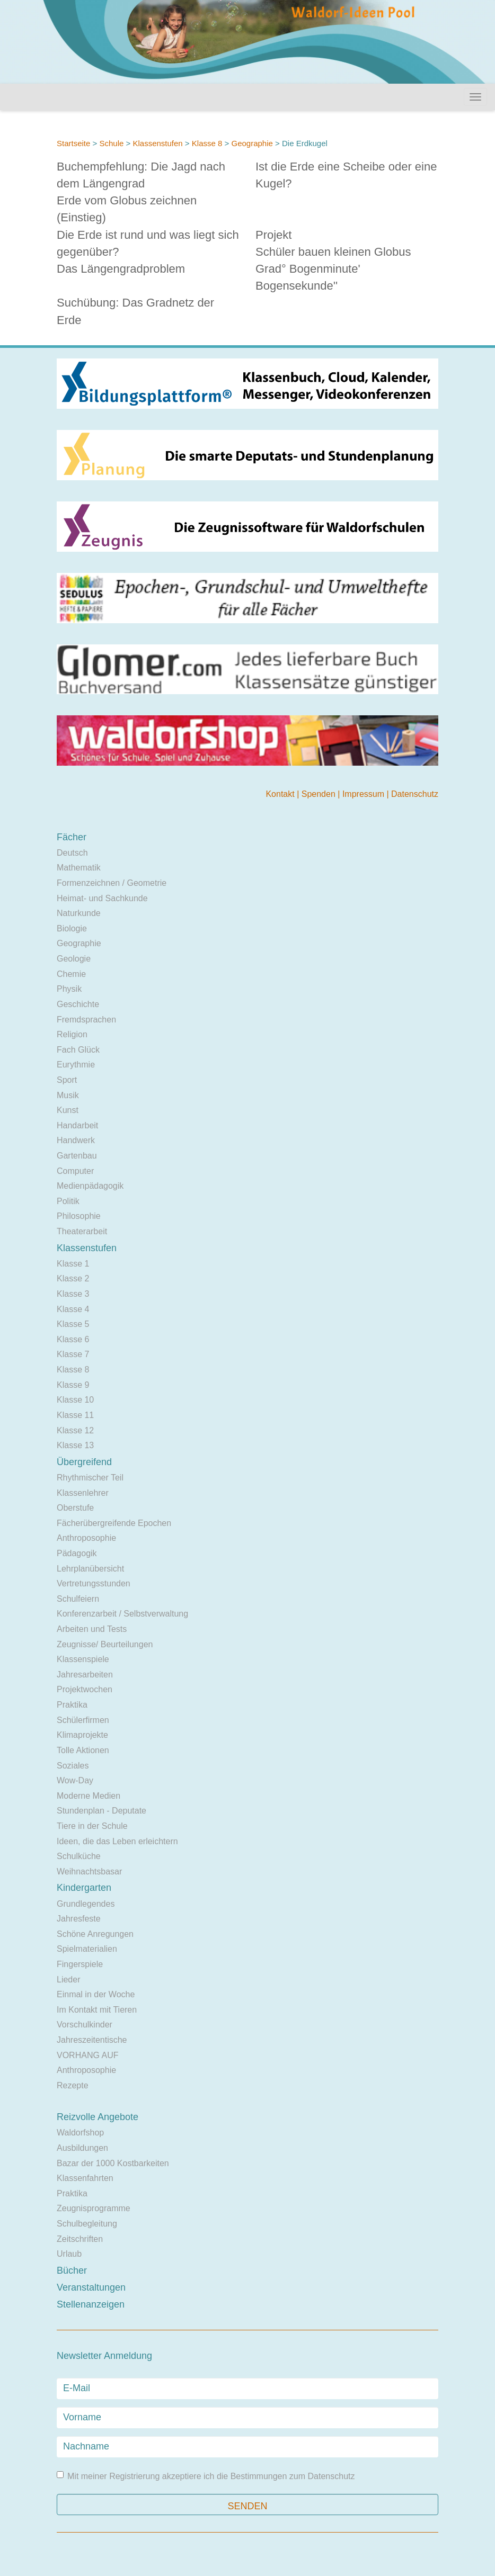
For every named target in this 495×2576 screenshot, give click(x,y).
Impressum (364, 793)
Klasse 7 (73, 1354)
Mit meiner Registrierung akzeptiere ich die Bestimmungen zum (206, 2476)
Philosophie (79, 1215)
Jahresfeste (79, 1918)
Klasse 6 (73, 1339)
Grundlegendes (85, 1903)
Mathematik (79, 867)
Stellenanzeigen (91, 2304)
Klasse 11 (75, 1415)
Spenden (320, 793)
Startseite (73, 143)
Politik (68, 1201)
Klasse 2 (73, 1278)
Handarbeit (77, 1125)
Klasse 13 (75, 1445)
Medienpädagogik (90, 1185)
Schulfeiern (78, 1598)
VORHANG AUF (87, 2055)
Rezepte (73, 2085)
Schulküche (79, 1856)
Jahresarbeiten (85, 1674)
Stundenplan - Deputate (101, 1810)
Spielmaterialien (87, 1948)
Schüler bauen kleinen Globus (333, 251)
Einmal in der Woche (96, 1994)
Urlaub (69, 2253)
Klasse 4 (73, 1309)
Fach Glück (78, 1049)
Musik (68, 1095)
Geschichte (78, 1004)
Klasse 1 (73, 1263)
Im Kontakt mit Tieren (97, 2009)
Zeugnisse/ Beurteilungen (105, 1644)
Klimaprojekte (82, 1734)
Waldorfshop (80, 2132)
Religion (72, 1034)
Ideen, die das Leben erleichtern (117, 1841)
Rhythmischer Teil (90, 1477)
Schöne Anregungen (95, 1933)
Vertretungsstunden (93, 1583)
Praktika (72, 1704)
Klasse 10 (75, 1399)
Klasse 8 (207, 143)
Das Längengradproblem (121, 268)
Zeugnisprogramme (93, 2208)
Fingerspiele (80, 1964)
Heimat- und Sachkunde (102, 898)
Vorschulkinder (84, 2024)
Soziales (73, 1765)
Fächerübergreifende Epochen (114, 1523)
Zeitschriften (80, 2238)
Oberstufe (75, 1507)
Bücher (72, 2270)
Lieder (68, 1979)
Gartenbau (77, 1155)
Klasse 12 (75, 1430)
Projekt (273, 234)
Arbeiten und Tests (92, 1628)
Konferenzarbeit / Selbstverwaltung (122, 1613)
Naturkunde (79, 913)
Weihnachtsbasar (89, 1871)
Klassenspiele (83, 1659)
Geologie (74, 958)
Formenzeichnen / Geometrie (111, 882)
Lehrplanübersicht (90, 1568)
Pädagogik (77, 1553)
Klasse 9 (73, 1384)
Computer (75, 1170)
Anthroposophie (86, 1537)
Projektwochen (84, 1689)
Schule (111, 143)
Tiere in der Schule (92, 1825)
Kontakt (281, 793)
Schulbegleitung (87, 2223)
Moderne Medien (88, 1795)
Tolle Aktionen (83, 1750)
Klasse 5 (73, 1324)
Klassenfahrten (85, 2178)
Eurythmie (76, 1064)
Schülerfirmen (83, 1720)
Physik (69, 988)
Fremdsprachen (86, 1019)
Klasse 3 (73, 1293)
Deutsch (72, 852)
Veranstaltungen (91, 2287)
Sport (67, 1079)
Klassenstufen (157, 143)
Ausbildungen (82, 2147)
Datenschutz (414, 793)
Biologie (72, 928)
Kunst (67, 1110)
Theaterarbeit (82, 1231)
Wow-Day (75, 1780)
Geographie (251, 143)
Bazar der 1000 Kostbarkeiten (113, 2163)
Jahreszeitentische (92, 2039)
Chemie (71, 974)
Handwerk (76, 1140)
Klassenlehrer (83, 1492)
